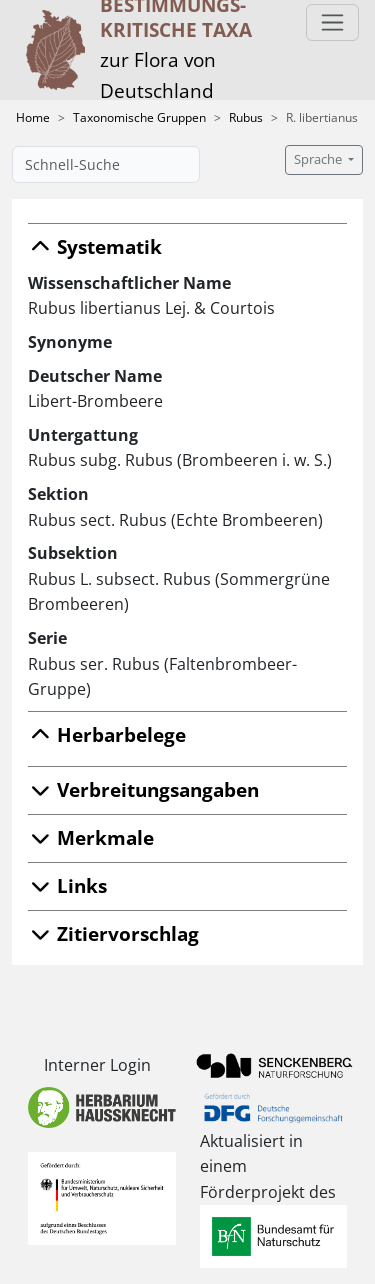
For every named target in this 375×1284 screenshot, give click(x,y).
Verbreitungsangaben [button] (143, 789)
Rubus (246, 117)
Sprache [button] (319, 159)
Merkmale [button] (91, 837)
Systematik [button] (95, 246)
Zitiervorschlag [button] (113, 933)
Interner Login (97, 1065)
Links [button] (67, 885)
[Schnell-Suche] (106, 164)
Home (33, 117)
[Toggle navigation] (332, 22)
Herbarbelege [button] (107, 734)
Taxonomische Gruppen (139, 117)
